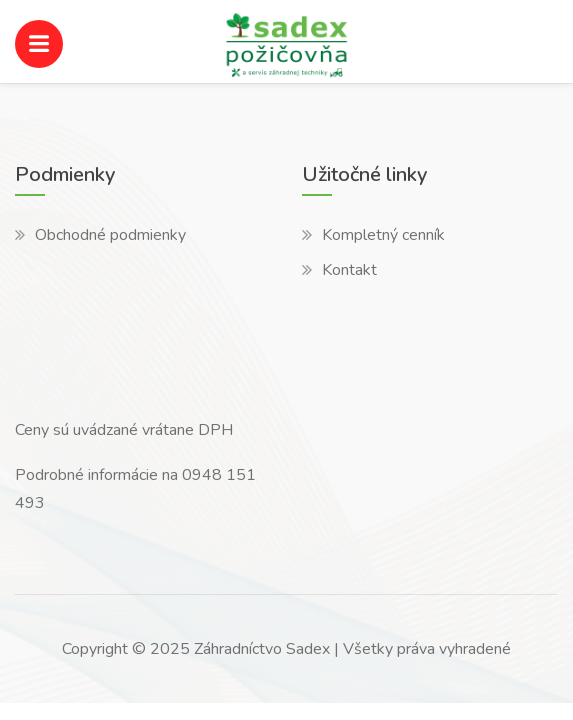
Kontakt (349, 270)
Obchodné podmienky (110, 235)
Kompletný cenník (383, 235)
